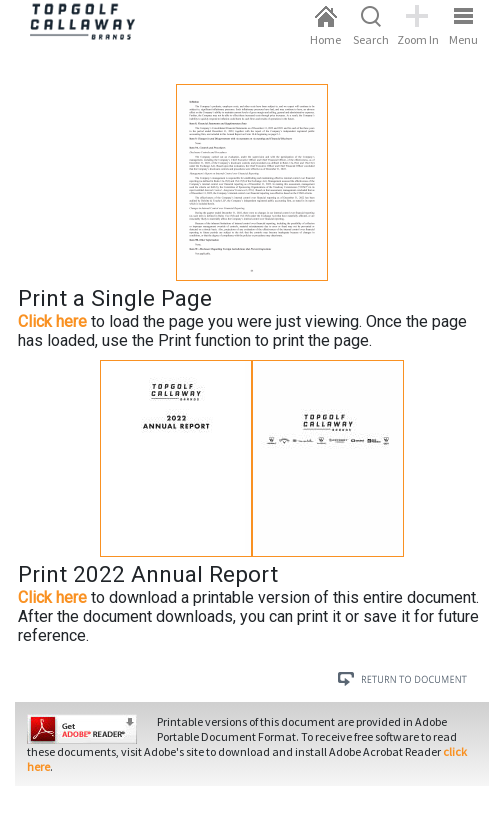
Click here (52, 321)
